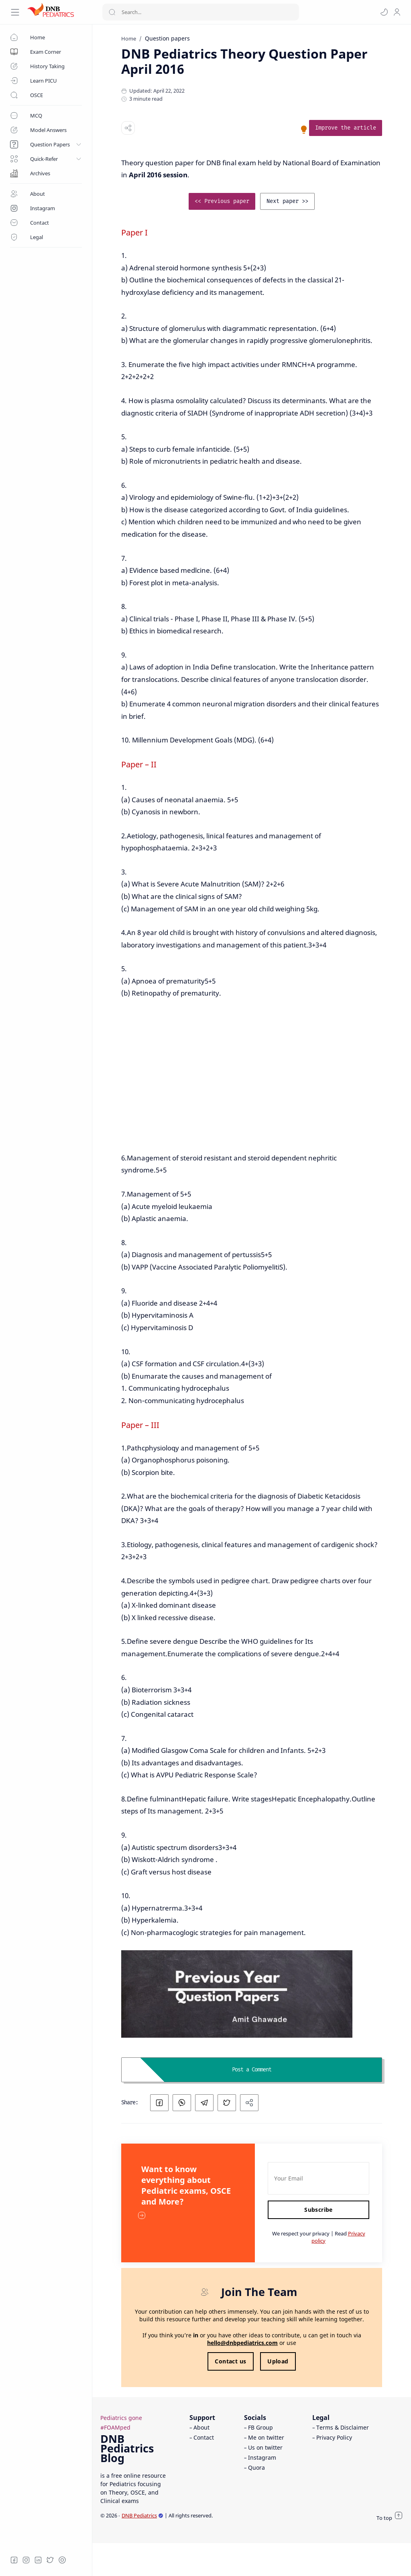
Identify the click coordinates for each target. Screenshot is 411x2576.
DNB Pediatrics (142, 2515)
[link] (345, 128)
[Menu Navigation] (15, 12)
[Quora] (62, 2560)
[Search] (200, 12)
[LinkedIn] (38, 2560)
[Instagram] (26, 2560)
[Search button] (112, 12)
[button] (384, 12)
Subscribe (318, 2209)
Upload (277, 2361)
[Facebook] (14, 2560)
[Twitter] (50, 2560)
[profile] (397, 12)
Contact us (230, 2361)
